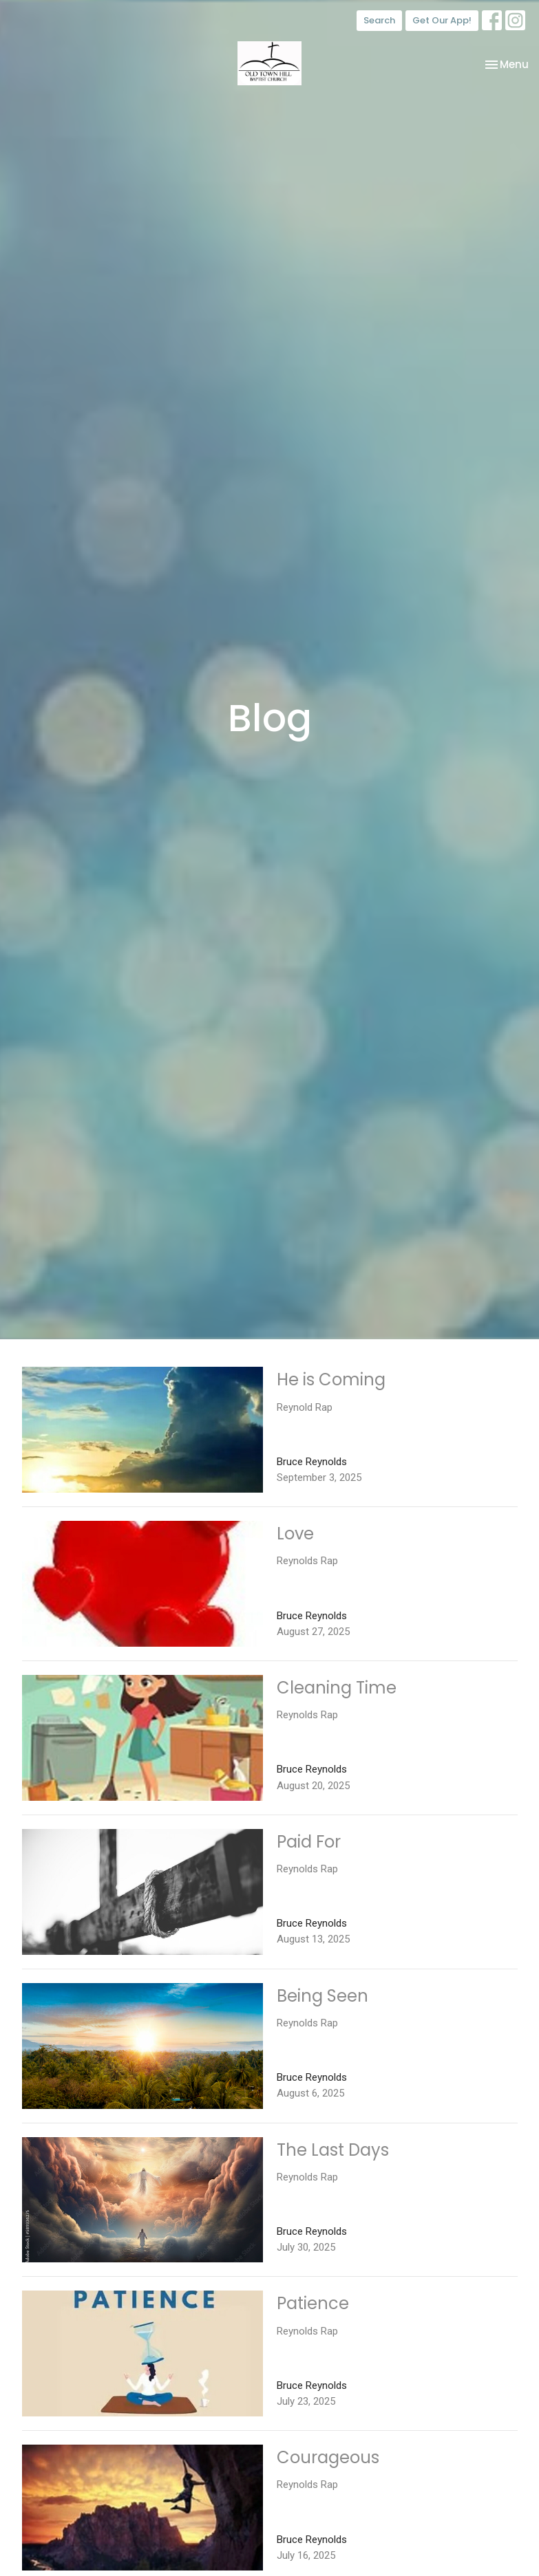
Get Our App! (442, 20)
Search (379, 20)
